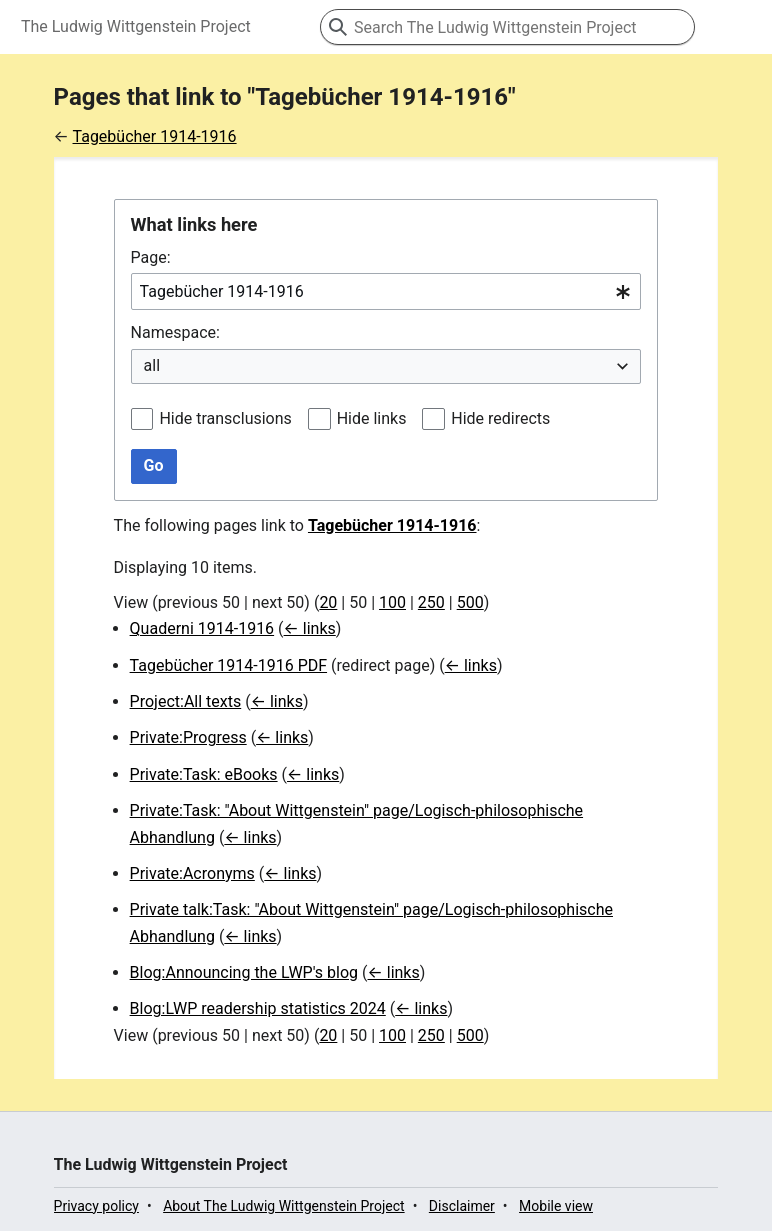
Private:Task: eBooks (204, 774)
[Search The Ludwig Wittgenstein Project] (507, 27)
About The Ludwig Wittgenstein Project (284, 1206)
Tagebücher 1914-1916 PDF (228, 665)
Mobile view (556, 1206)
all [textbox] (152, 365)
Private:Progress (188, 737)
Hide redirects (500, 418)
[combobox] (386, 291)
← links (310, 628)
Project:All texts (186, 701)
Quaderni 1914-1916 (202, 628)
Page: (151, 257)
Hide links (372, 418)
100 (392, 602)
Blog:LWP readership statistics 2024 (258, 1008)
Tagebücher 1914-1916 (155, 136)
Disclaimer (462, 1206)
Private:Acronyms (192, 873)
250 (431, 602)
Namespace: (175, 332)
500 (470, 602)
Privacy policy (96, 1206)
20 (328, 602)
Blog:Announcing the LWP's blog (244, 972)
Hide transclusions (225, 418)
